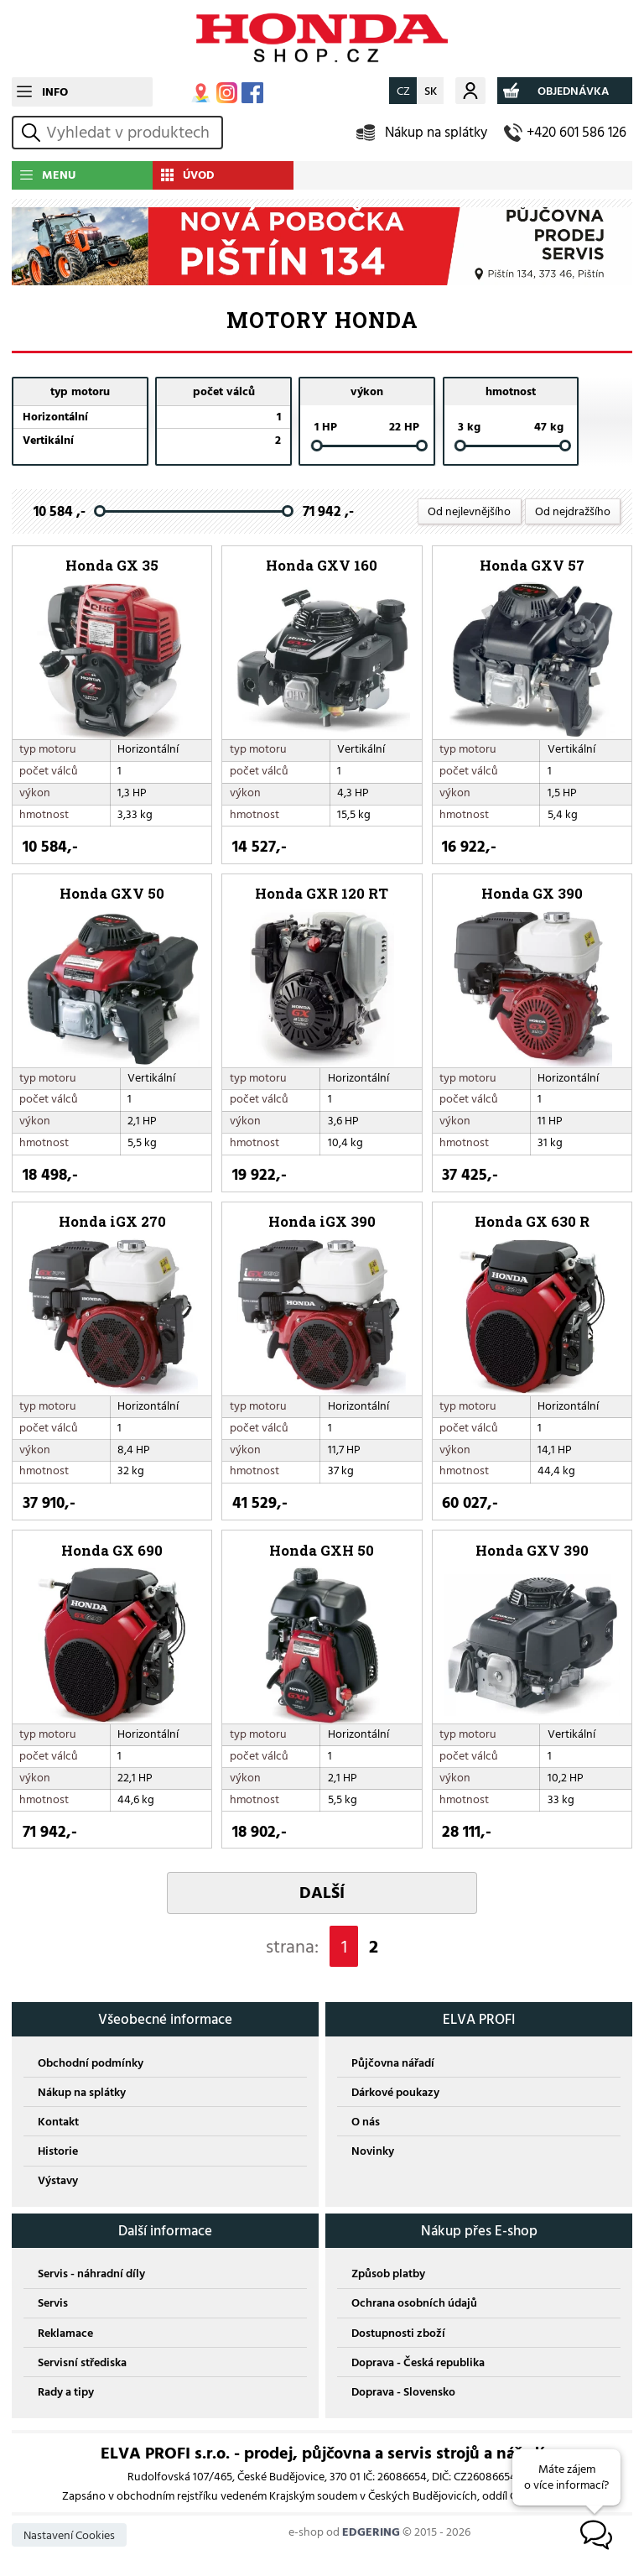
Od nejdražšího (572, 511)
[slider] (317, 446)
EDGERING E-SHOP (322, 38)
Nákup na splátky (436, 132)
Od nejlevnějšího (469, 511)
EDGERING (371, 2532)
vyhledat (33, 132)
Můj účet (470, 90)
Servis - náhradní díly (91, 2273)
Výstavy (58, 2180)
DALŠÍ (322, 1893)
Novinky (372, 2151)
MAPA (200, 92)
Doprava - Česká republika (418, 2362)
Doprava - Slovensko (403, 2391)
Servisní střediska (82, 2362)
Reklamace (65, 2333)
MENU (58, 175)
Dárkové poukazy (395, 2092)
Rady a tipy (66, 2391)
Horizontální (55, 416)
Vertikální (48, 440)
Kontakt (58, 2121)
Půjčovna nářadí (392, 2063)
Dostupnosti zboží (398, 2333)
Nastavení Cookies (69, 2535)
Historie (58, 2151)
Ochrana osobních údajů (414, 2303)
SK (430, 91)
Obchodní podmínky (90, 2063)
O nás (365, 2121)
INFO (55, 92)
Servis (53, 2303)
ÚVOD (199, 175)
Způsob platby (388, 2273)
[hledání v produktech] (131, 132)
